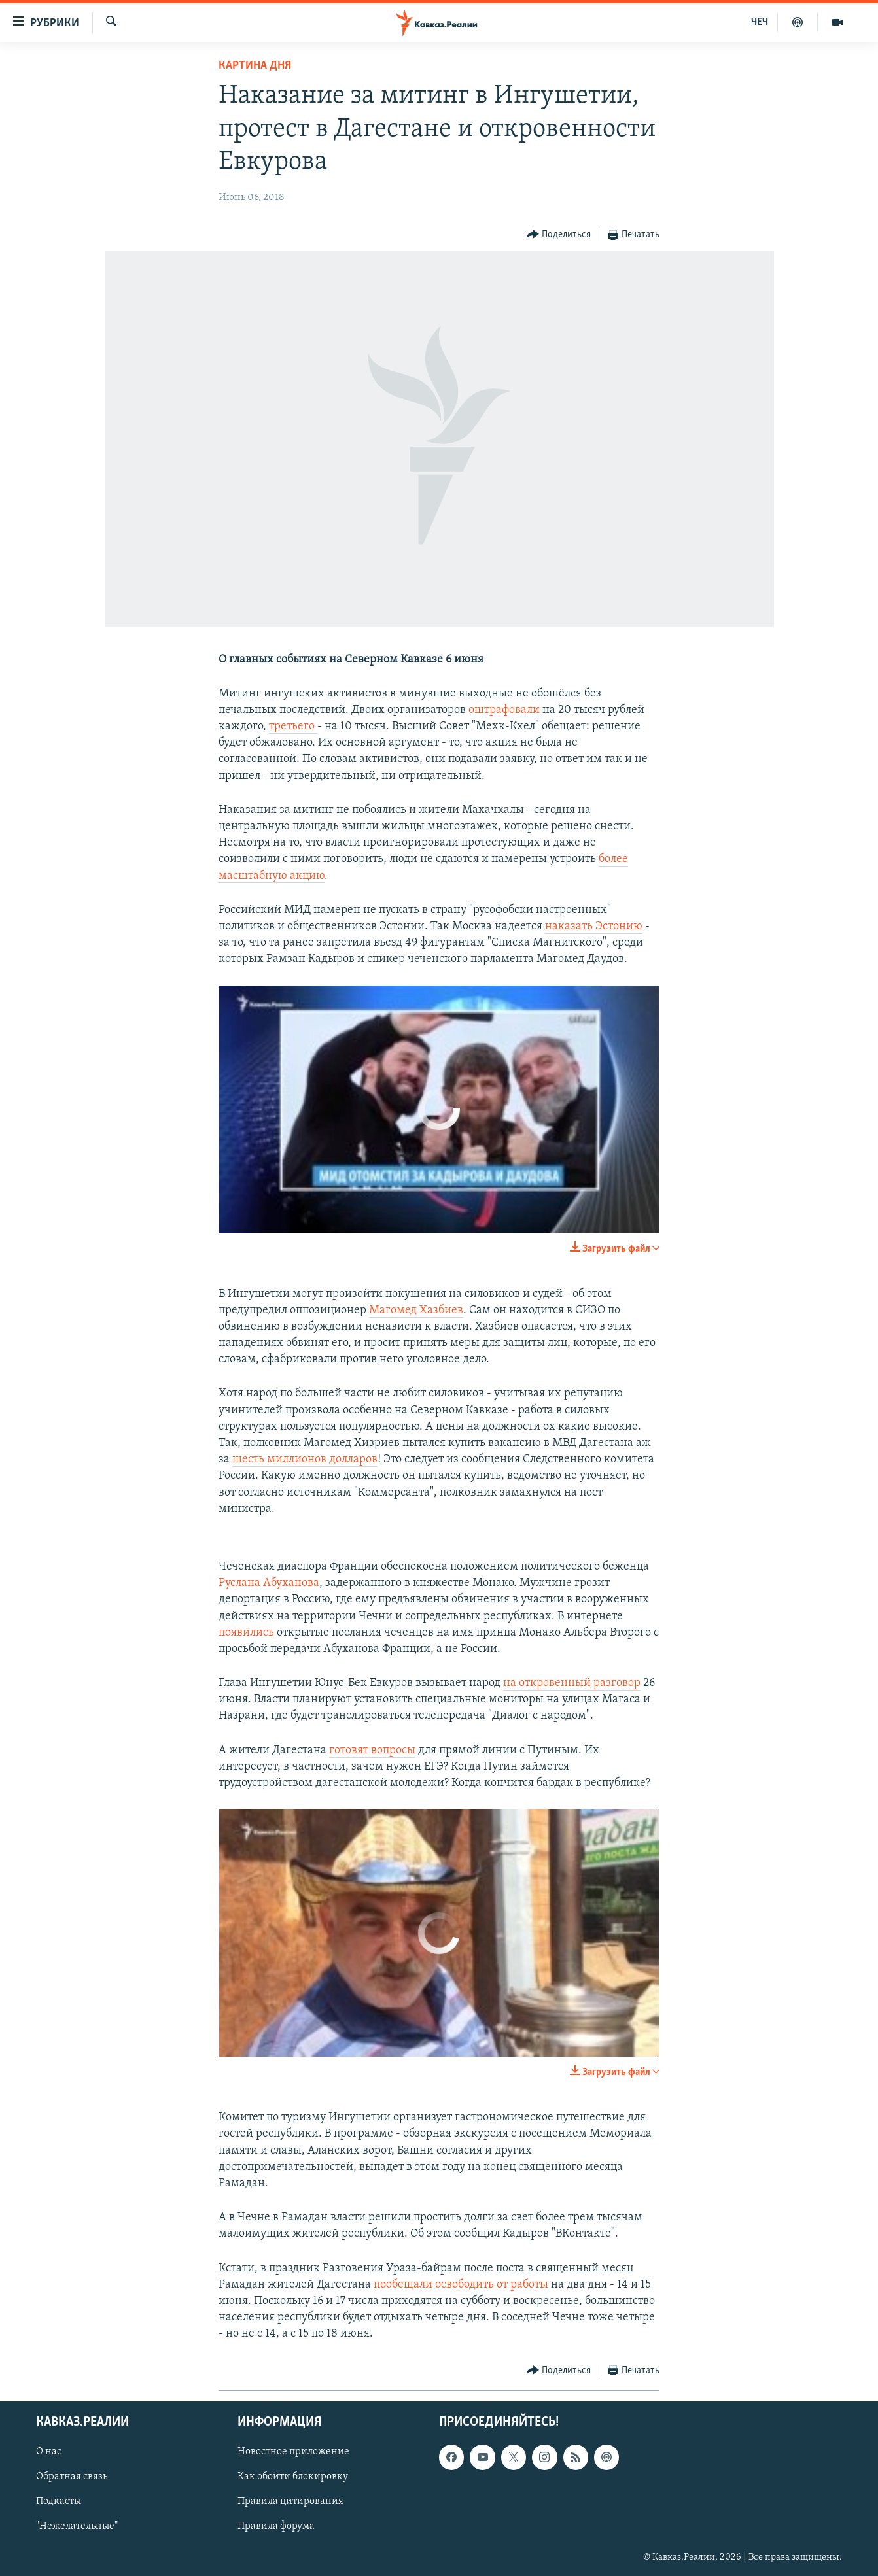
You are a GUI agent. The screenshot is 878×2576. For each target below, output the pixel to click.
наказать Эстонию (593, 926)
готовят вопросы (372, 1750)
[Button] (559, 235)
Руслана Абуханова (269, 1583)
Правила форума (276, 2526)
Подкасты (58, 2501)
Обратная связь (71, 2476)
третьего (293, 726)
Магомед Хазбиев (416, 1310)
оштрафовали (505, 710)
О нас (48, 2452)
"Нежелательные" (77, 2526)
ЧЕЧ (759, 22)
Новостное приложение (293, 2452)
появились (246, 1632)
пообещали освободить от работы (461, 2284)
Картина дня (255, 66)
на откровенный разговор (572, 1683)
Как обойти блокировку (292, 2476)
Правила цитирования (290, 2501)
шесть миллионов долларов (305, 1459)
